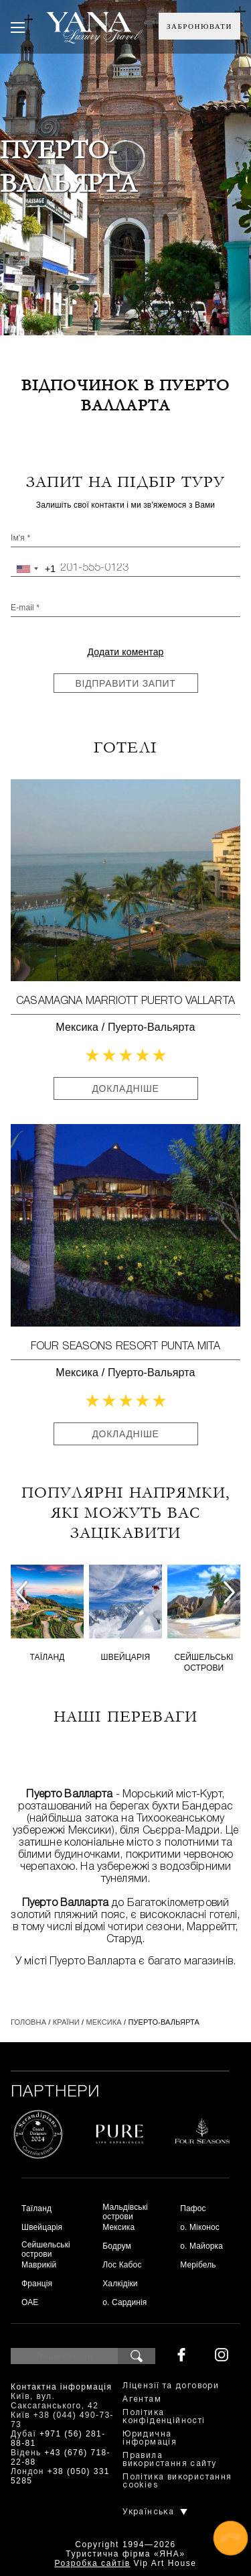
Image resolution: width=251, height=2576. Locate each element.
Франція (36, 2283)
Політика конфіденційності (163, 2416)
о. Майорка (201, 2246)
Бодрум (116, 2246)
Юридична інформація (149, 2438)
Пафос (193, 2208)
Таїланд (47, 1657)
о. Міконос (200, 2227)
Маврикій (38, 2265)
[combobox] (33, 568)
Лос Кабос (121, 2265)
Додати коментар (125, 652)
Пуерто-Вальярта (151, 1027)
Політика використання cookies (177, 2481)
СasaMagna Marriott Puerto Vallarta (125, 1001)
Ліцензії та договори (170, 2386)
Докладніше (125, 1088)
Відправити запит (126, 683)
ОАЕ (30, 2302)
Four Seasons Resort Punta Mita (125, 1346)
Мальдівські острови (125, 2211)
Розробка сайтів (92, 2563)
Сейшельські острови (203, 1663)
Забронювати (199, 26)
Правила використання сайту (169, 2459)
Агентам (141, 2399)
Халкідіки (119, 2283)
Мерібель (198, 2265)
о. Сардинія (124, 2302)
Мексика (77, 1027)
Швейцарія (126, 1657)
